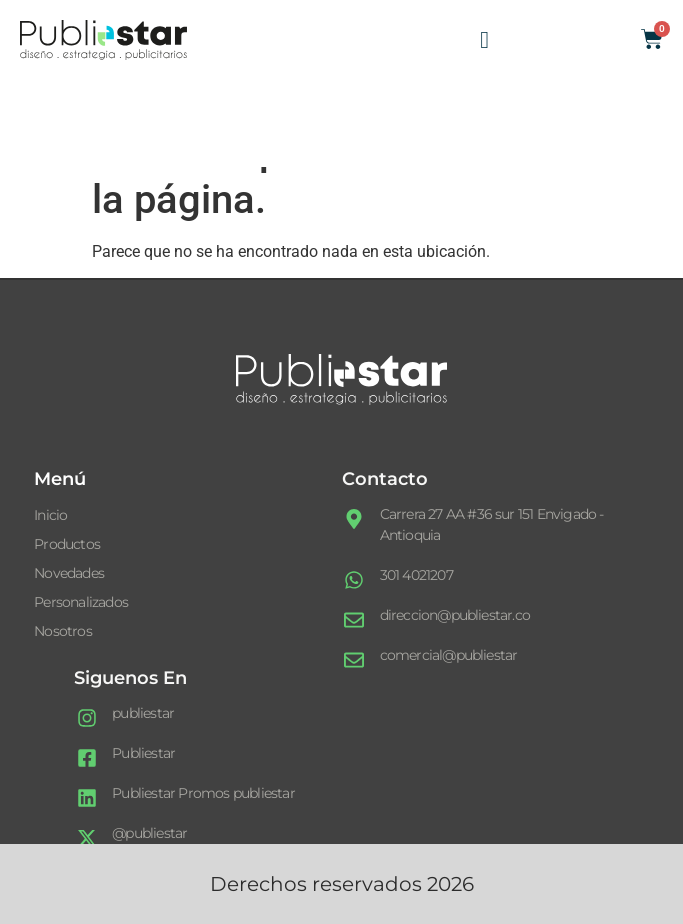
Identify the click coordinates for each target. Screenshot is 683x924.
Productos (67, 544)
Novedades (69, 573)
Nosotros (63, 631)
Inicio (50, 515)
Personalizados (81, 602)
